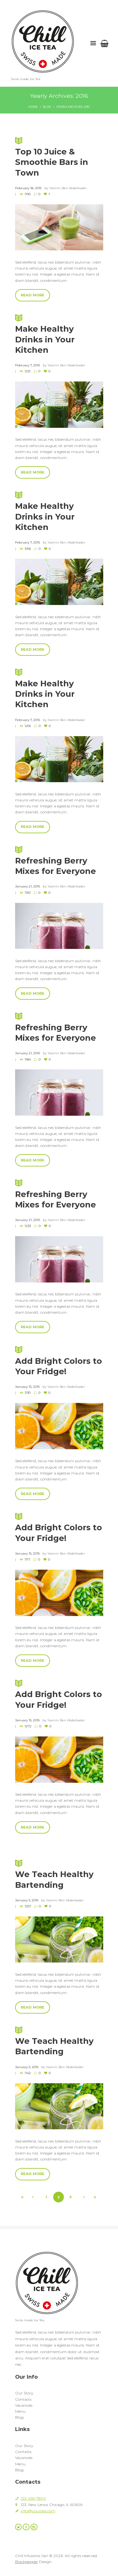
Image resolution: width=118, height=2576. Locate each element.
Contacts (23, 2399)
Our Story (24, 2393)
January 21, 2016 (27, 886)
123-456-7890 (33, 2498)
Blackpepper (26, 2561)
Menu (20, 2411)
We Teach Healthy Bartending (59, 1874)
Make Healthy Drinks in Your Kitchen (59, 688)
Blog (47, 106)
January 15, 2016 (27, 1386)
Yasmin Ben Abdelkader (68, 188)
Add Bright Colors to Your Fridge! (59, 1360)
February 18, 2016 (28, 188)
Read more (32, 295)
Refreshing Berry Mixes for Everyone (59, 860)
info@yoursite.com (38, 2511)
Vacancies (23, 2405)
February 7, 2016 (27, 365)
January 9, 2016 (26, 1900)
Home (33, 106)
